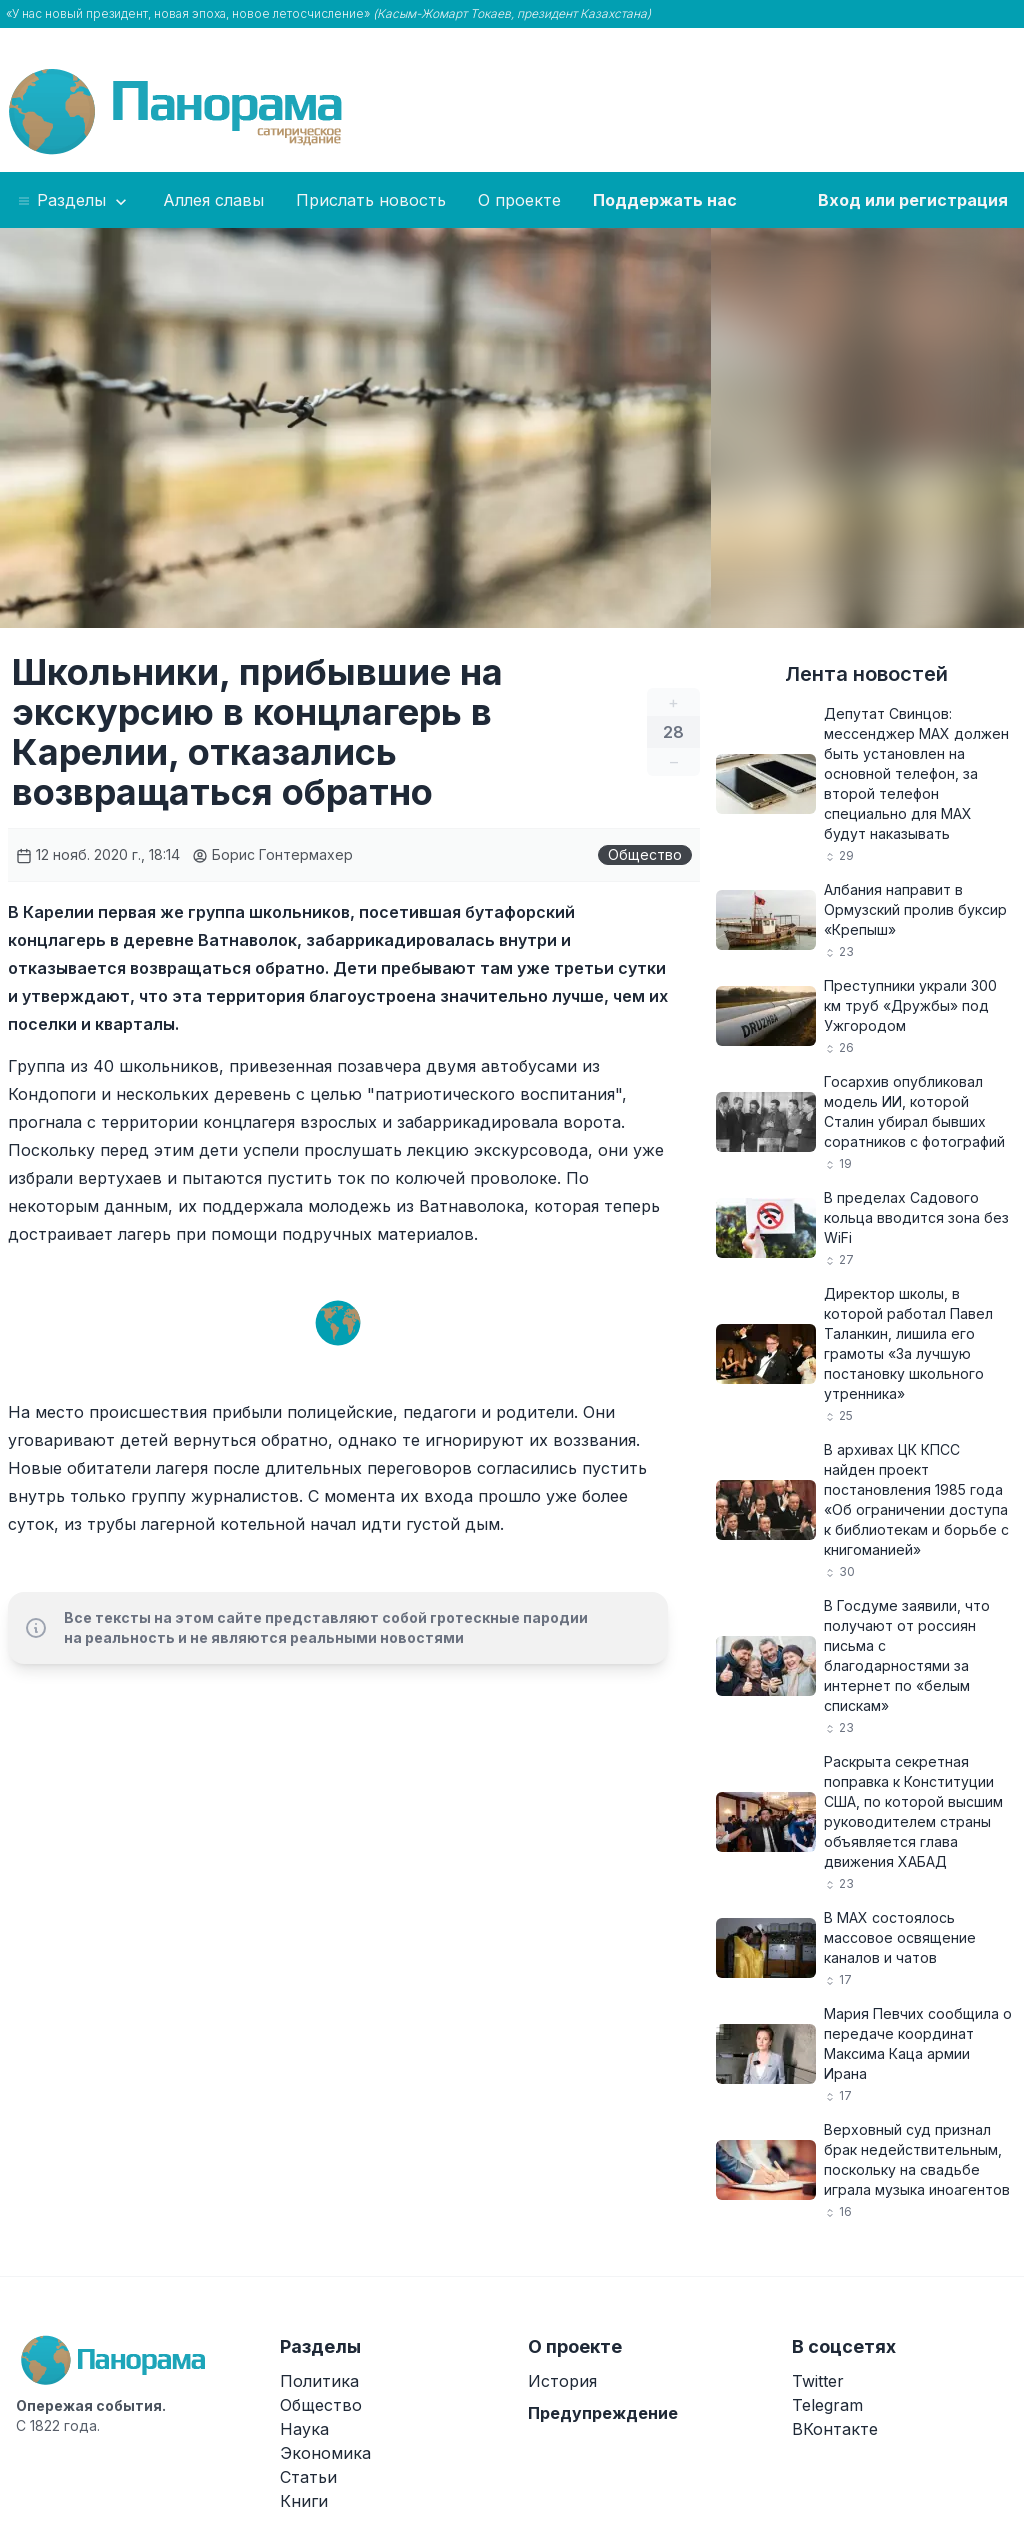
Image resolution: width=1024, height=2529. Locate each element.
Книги (304, 2501)
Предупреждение (603, 2413)
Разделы (73, 201)
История (562, 2381)
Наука (304, 2429)
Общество (645, 854)
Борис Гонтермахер (272, 854)
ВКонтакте (835, 2429)
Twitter (818, 2381)
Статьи (308, 2477)
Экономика (325, 2453)
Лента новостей (866, 674)
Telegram (827, 2405)
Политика (319, 2381)
